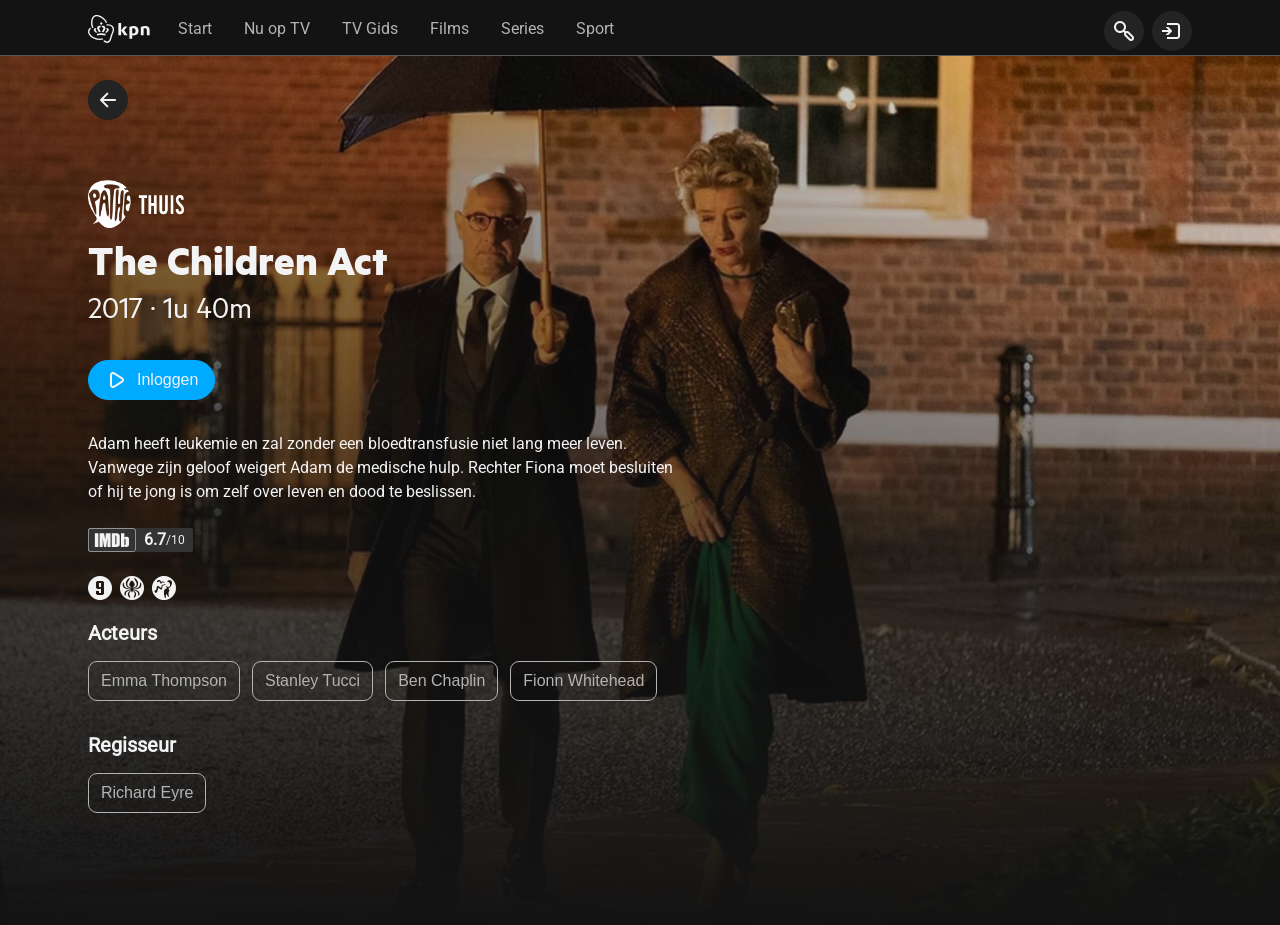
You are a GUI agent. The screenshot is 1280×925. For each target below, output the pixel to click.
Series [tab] (522, 28)
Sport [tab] (595, 28)
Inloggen (151, 380)
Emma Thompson (164, 680)
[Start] (119, 31)
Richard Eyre (147, 792)
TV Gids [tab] (370, 28)
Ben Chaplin (441, 680)
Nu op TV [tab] (277, 28)
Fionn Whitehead (583, 680)
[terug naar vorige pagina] (108, 100)
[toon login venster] (1172, 31)
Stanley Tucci (312, 680)
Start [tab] (195, 28)
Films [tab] (449, 28)
